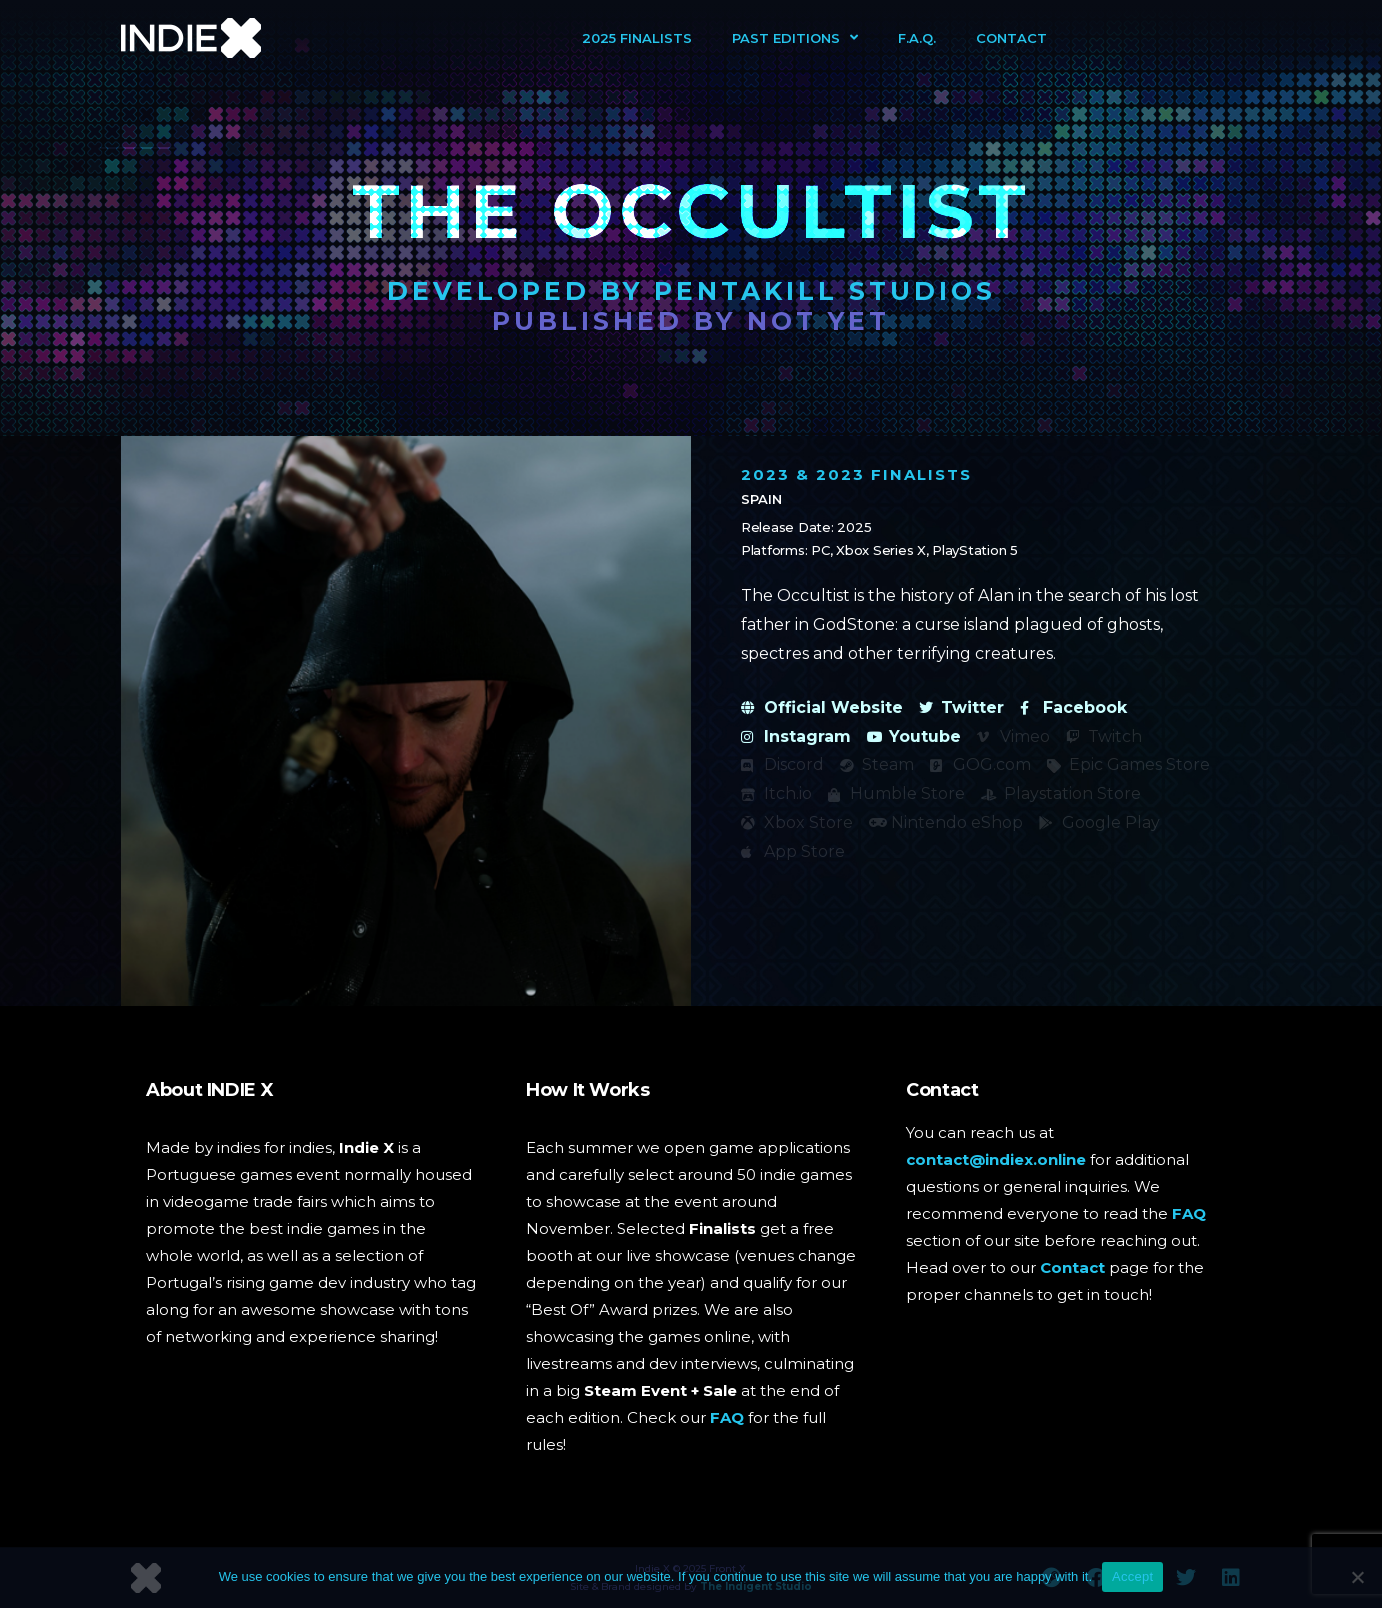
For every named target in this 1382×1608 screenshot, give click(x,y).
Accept (1132, 1576)
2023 (765, 474)
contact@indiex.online (996, 1159)
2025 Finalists (637, 38)
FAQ (727, 1417)
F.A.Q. (917, 38)
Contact (1011, 38)
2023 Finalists (894, 474)
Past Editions (795, 37)
